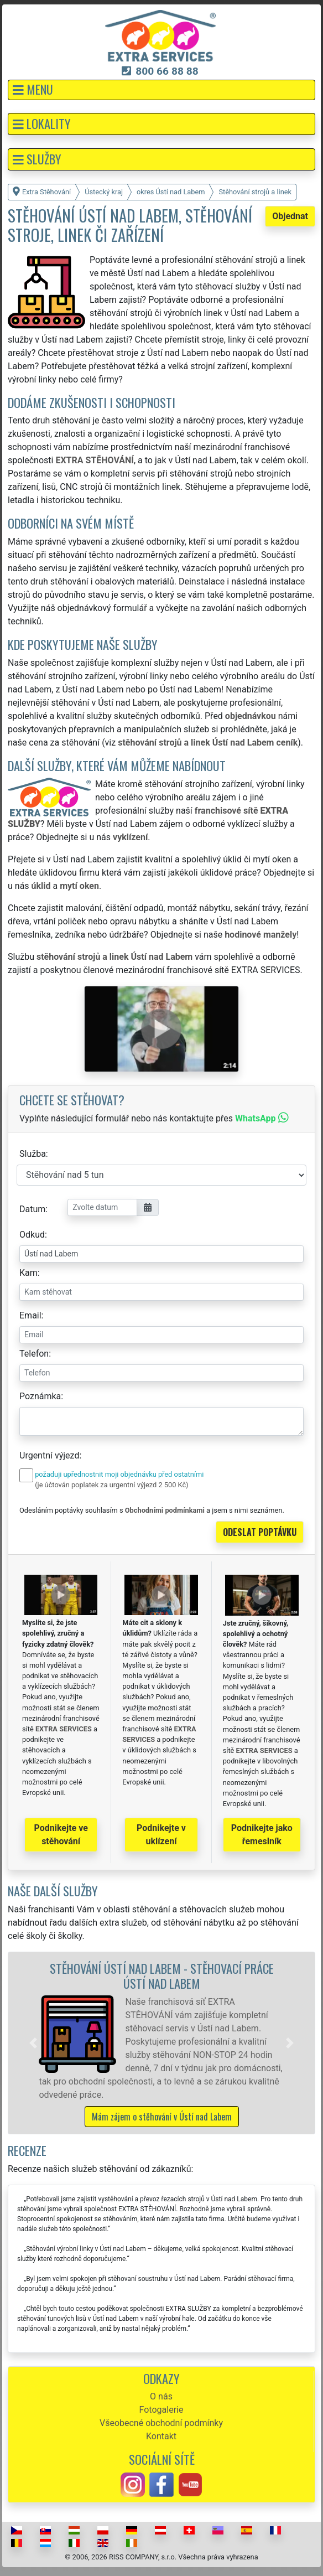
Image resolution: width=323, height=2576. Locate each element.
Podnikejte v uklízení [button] (161, 1834)
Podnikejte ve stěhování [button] (61, 1834)
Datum (32, 1209)
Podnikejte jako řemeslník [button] (262, 1834)
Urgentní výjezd (49, 1455)
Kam (28, 1273)
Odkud (32, 1234)
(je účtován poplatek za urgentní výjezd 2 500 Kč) (111, 1485)
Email (30, 1315)
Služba (32, 1154)
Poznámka (40, 1396)
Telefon (34, 1353)
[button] (161, 90)
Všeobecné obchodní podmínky (161, 2423)
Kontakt (161, 2436)
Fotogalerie (161, 2409)
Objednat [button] (290, 216)
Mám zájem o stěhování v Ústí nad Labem (162, 2116)
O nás (161, 2396)
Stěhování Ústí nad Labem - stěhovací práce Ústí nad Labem (162, 1975)
